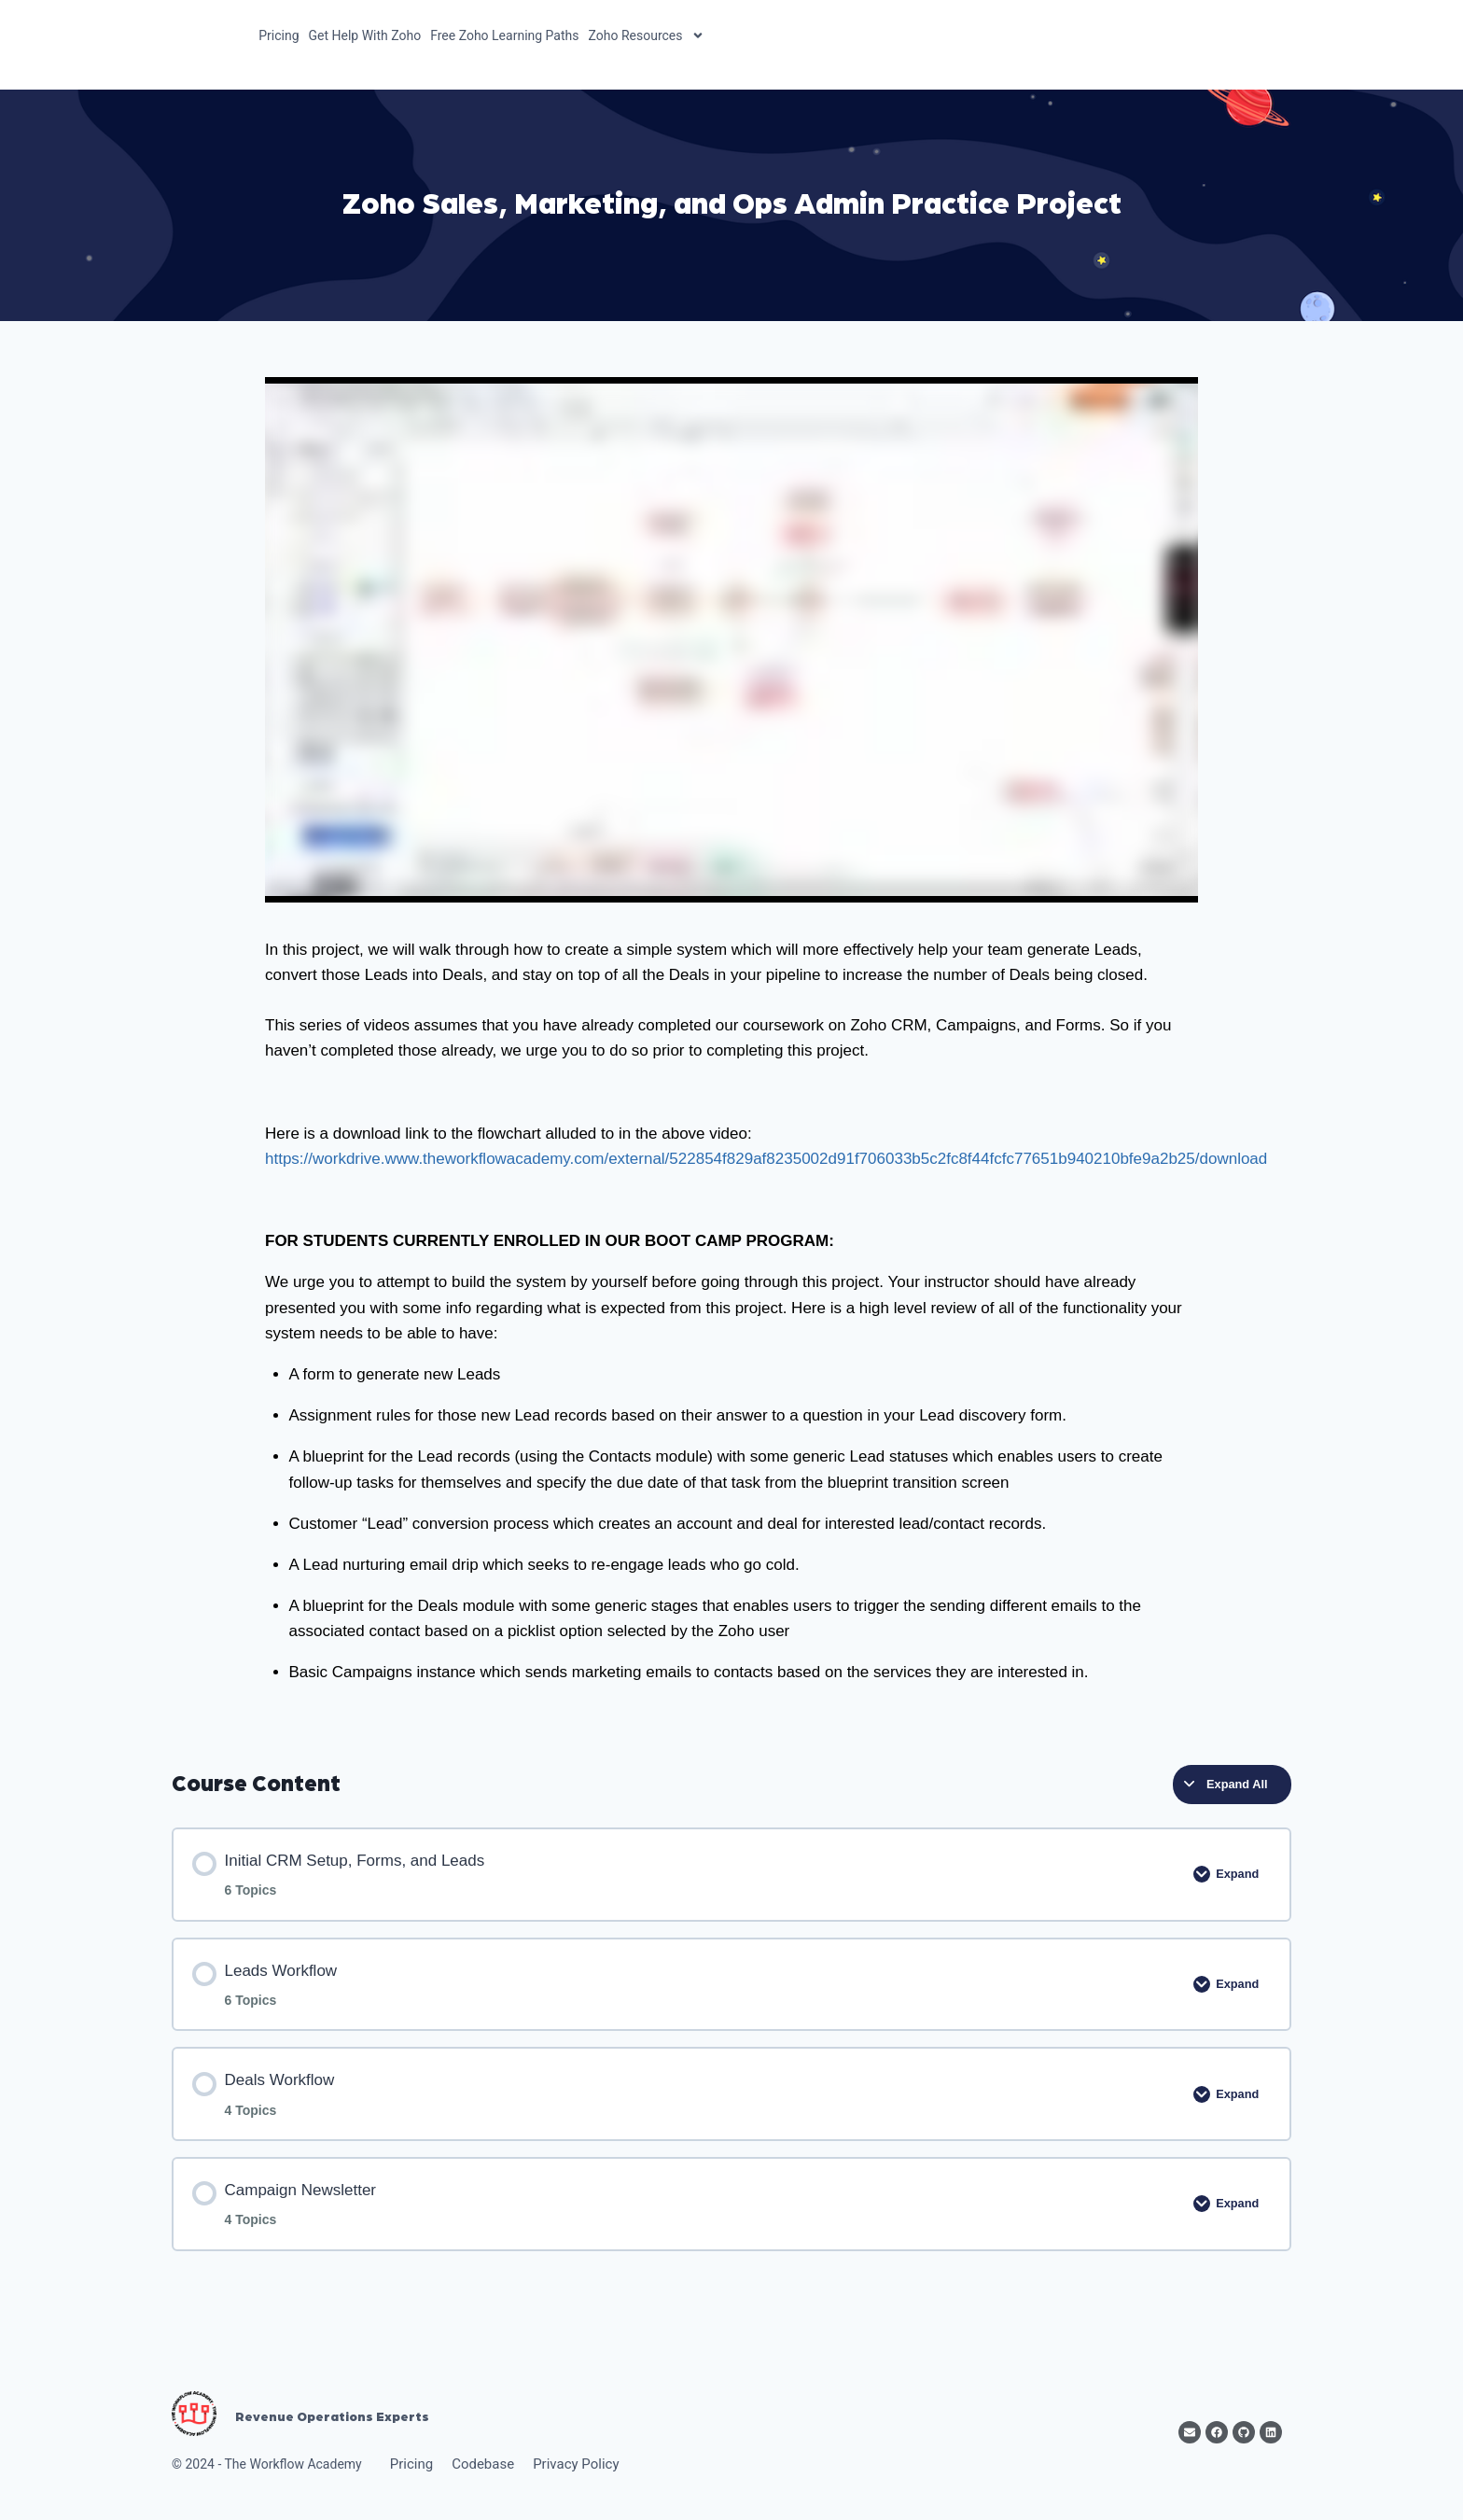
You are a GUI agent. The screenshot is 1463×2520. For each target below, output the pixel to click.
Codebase (483, 2464)
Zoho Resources (647, 35)
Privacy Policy (576, 2464)
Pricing (278, 35)
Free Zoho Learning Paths (504, 35)
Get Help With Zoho (365, 35)
